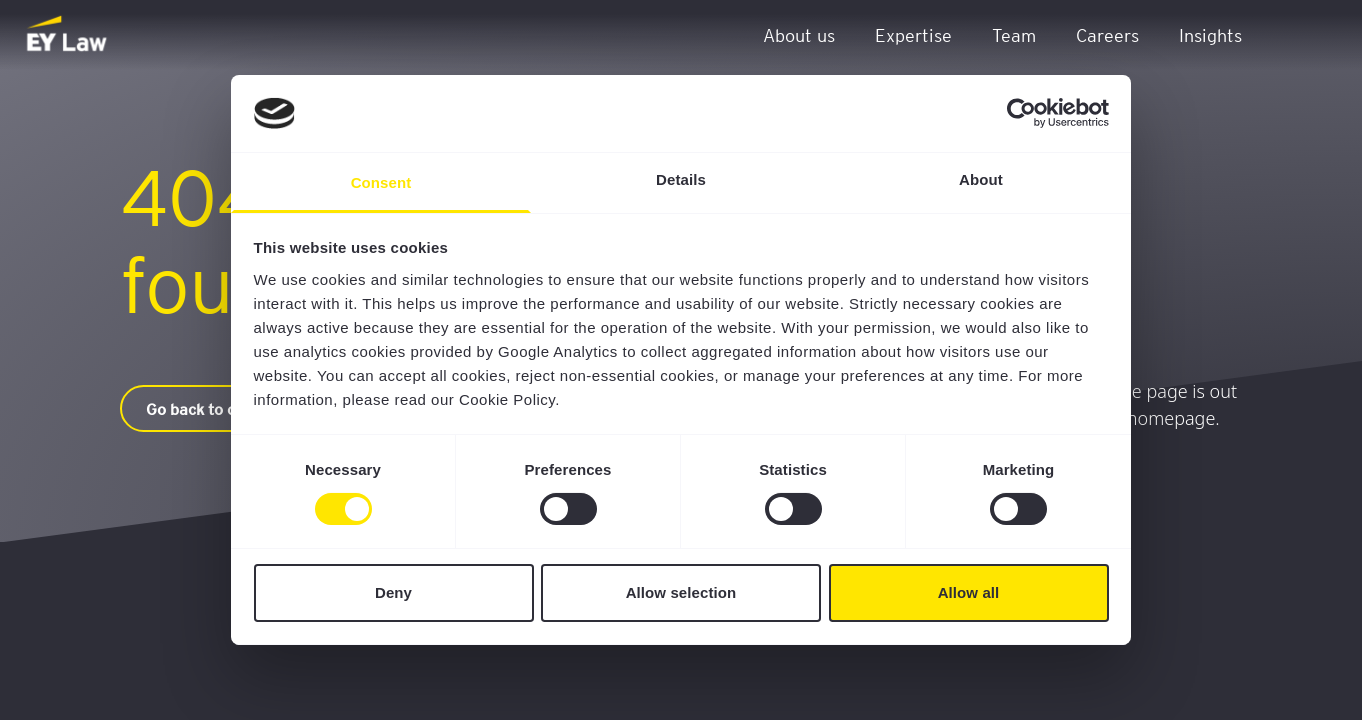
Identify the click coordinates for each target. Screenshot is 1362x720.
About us (799, 34)
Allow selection (681, 592)
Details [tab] (681, 179)
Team (1014, 34)
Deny (393, 592)
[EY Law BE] (68, 35)
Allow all (969, 592)
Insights (1210, 34)
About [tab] (981, 179)
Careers (1107, 34)
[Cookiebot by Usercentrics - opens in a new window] (1021, 113)
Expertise (913, 34)
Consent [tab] (381, 182)
